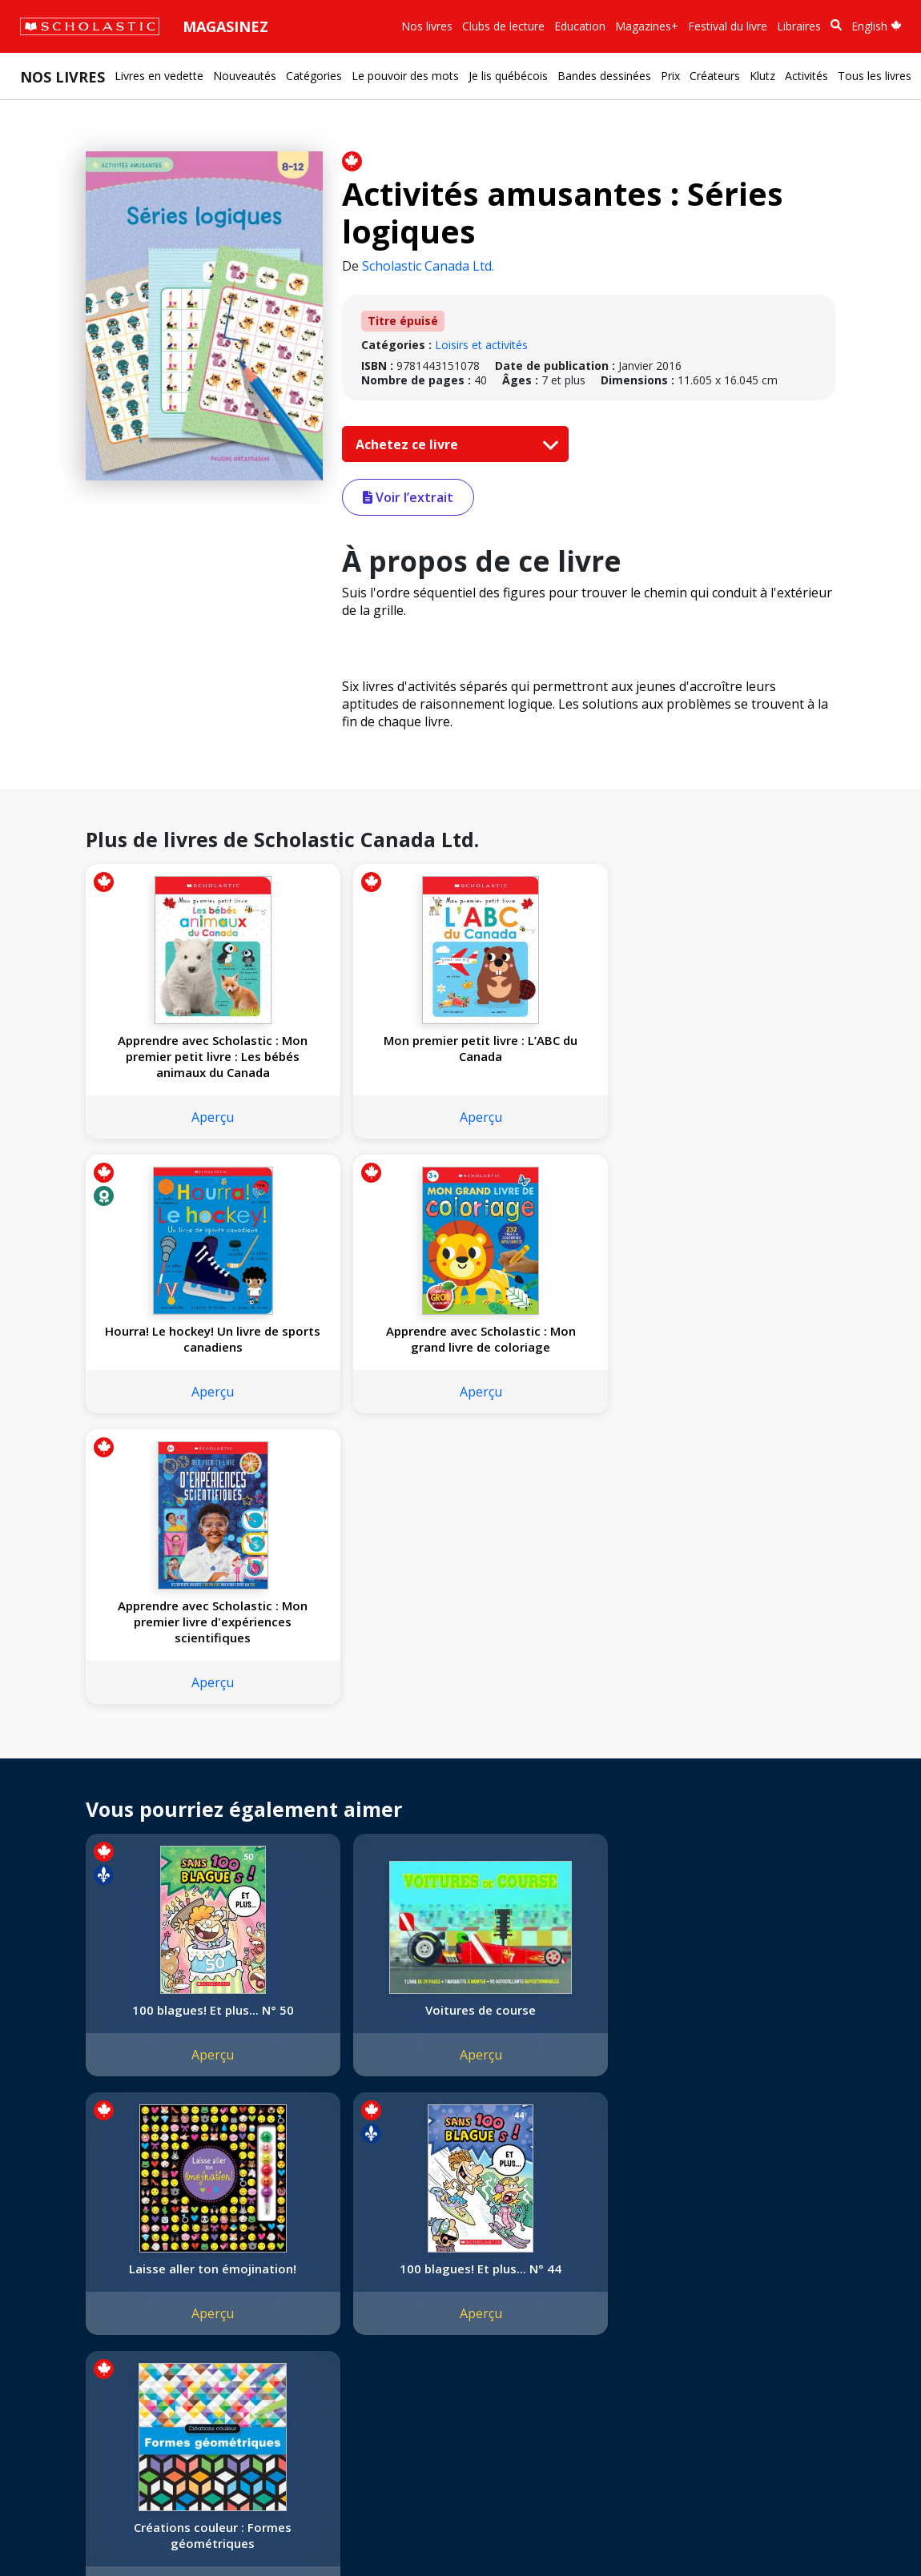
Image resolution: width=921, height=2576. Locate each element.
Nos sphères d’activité (86, 2275)
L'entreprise (59, 2236)
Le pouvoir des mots (405, 75)
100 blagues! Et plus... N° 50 (174, 1743)
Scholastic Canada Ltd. (428, 266)
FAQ (225, 2275)
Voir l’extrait (408, 497)
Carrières (52, 2390)
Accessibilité (60, 2313)
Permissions (245, 2256)
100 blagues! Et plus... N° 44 (741, 1743)
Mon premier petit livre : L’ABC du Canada (362, 1048)
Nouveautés (244, 75)
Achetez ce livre (453, 444)
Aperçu (173, 1117)
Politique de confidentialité (168, 2528)
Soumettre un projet (82, 2409)
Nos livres (426, 26)
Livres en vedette (159, 75)
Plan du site (59, 2528)
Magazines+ (646, 26)
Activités (806, 75)
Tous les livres (874, 75)
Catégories (314, 75)
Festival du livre (727, 26)
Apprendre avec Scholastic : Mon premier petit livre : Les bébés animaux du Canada (173, 1056)
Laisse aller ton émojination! (552, 1743)
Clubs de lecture (503, 26)
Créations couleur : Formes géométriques (173, 2018)
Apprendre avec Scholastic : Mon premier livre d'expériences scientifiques (173, 1347)
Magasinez (225, 26)
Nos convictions (70, 2256)
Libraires (799, 26)
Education (579, 26)
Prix (670, 75)
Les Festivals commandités (99, 2352)
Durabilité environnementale (102, 2371)
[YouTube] (403, 2240)
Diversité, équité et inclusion (102, 2294)
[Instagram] (342, 2240)
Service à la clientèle (387, 2261)
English (876, 26)
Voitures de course (363, 1735)
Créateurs (715, 75)
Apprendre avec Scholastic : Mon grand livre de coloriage (741, 1056)
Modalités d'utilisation (304, 2528)
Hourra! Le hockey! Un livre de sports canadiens (553, 1056)
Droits (230, 2236)
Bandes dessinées (604, 75)
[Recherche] (836, 25)
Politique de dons (74, 2333)
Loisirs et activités (481, 344)
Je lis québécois (508, 75)
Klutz (762, 75)
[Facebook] (372, 2240)
